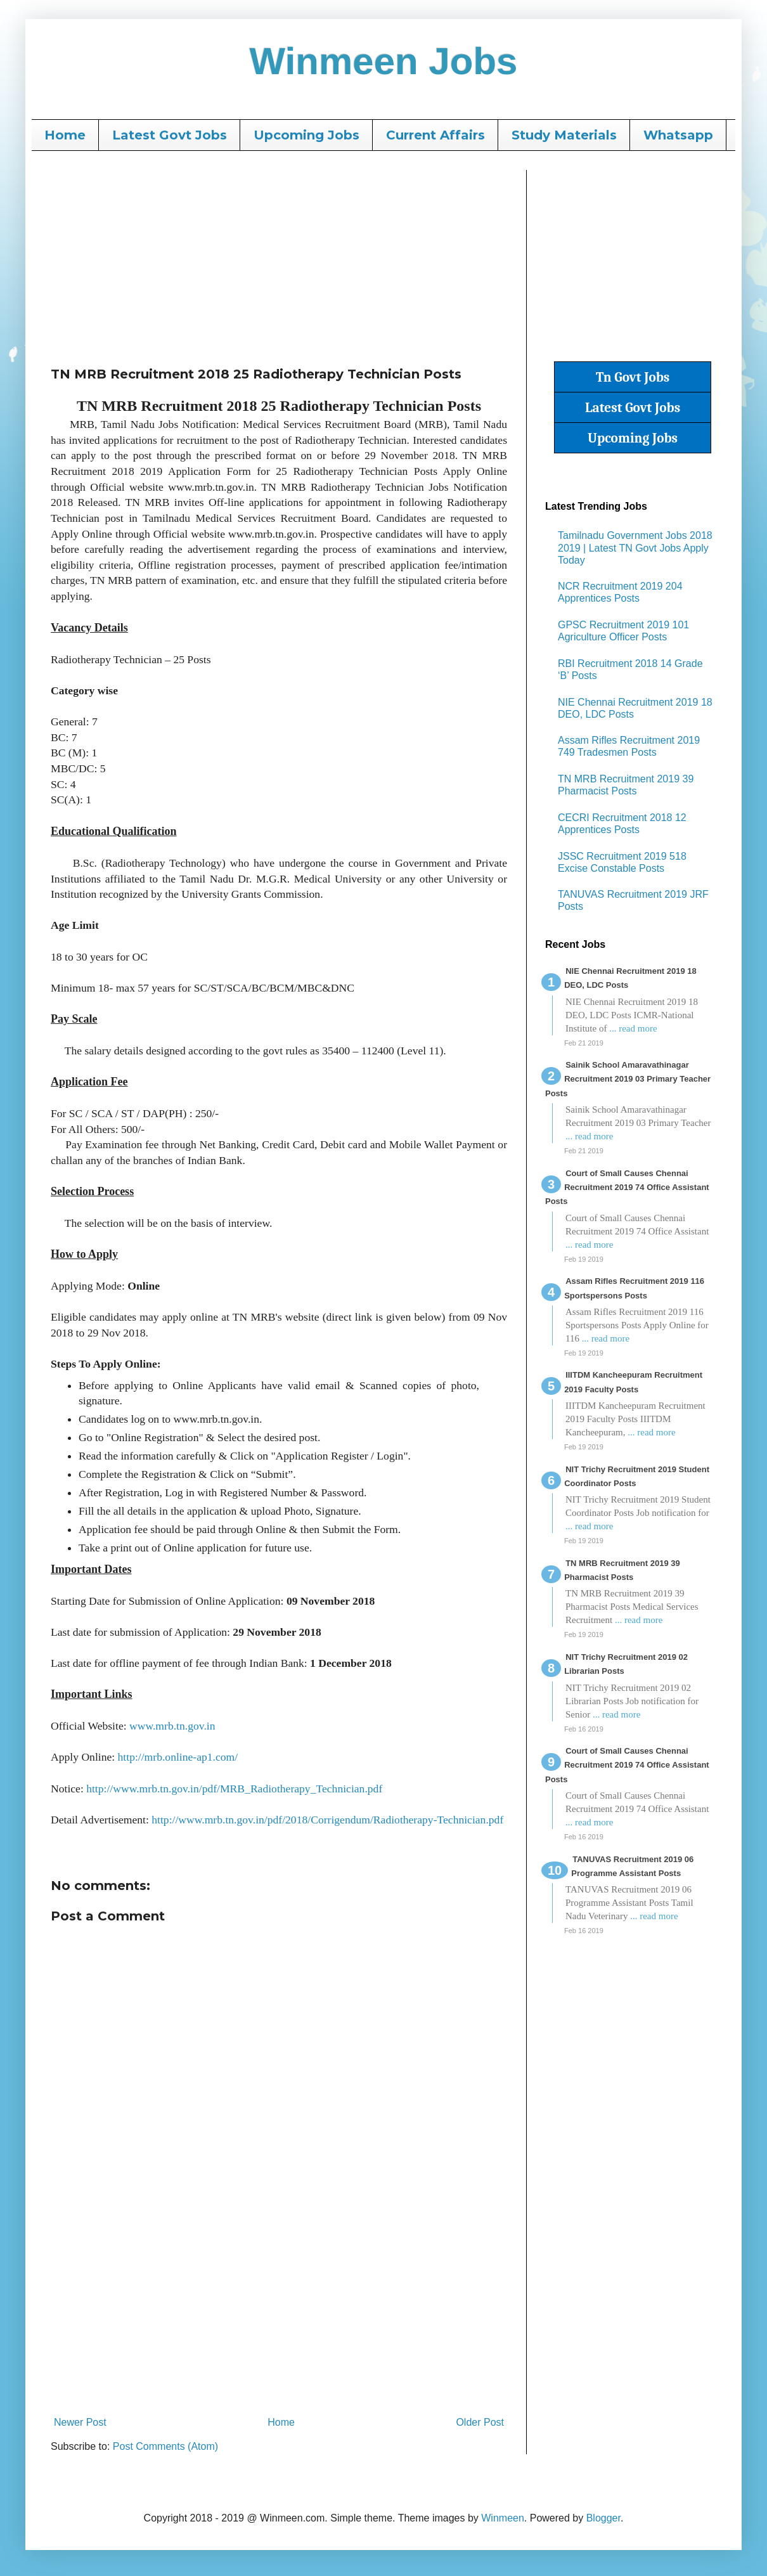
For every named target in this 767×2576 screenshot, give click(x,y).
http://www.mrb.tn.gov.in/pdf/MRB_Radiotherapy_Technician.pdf (234, 1788)
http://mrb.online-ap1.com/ (176, 1757)
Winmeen (502, 2518)
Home (65, 135)
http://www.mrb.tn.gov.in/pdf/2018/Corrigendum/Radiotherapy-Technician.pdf (327, 1819)
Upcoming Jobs (306, 135)
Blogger (603, 2518)
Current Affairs (435, 135)
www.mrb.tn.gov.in (172, 1725)
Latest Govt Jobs (169, 135)
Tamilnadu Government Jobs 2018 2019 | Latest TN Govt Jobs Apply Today (635, 547)
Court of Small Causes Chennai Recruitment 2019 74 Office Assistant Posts (627, 1187)
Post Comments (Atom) (165, 2446)
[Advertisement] (279, 258)
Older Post (480, 2422)
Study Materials (564, 135)
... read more (633, 1028)
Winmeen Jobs (384, 61)
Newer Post (80, 2422)
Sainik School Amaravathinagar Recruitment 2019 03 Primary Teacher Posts (628, 1079)
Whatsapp (678, 135)
